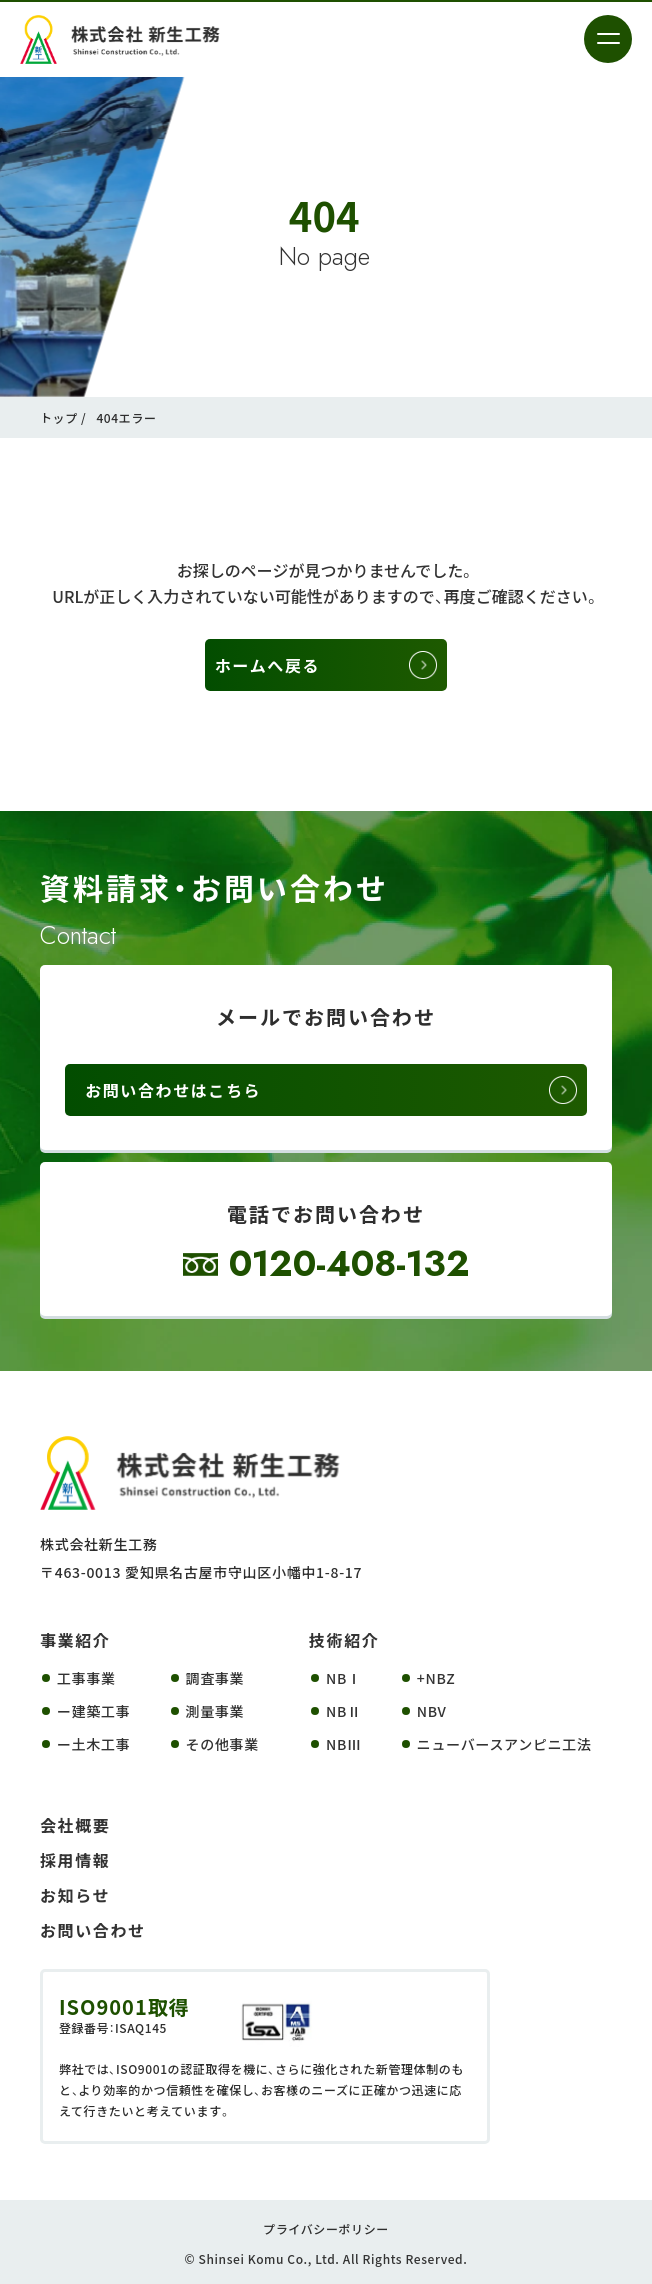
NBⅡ (344, 1711)
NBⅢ (344, 1744)
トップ (59, 417)
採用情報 (75, 1860)
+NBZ (436, 1678)
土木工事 (101, 1744)
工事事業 (86, 1678)
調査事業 (215, 1678)
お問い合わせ (93, 1930)
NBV (432, 1711)
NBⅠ (344, 1678)
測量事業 (215, 1711)
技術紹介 (344, 1640)
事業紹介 (75, 1640)
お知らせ (75, 1895)
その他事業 (223, 1744)
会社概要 (75, 1825)
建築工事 (101, 1711)
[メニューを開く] (608, 39)
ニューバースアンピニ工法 (504, 1744)
